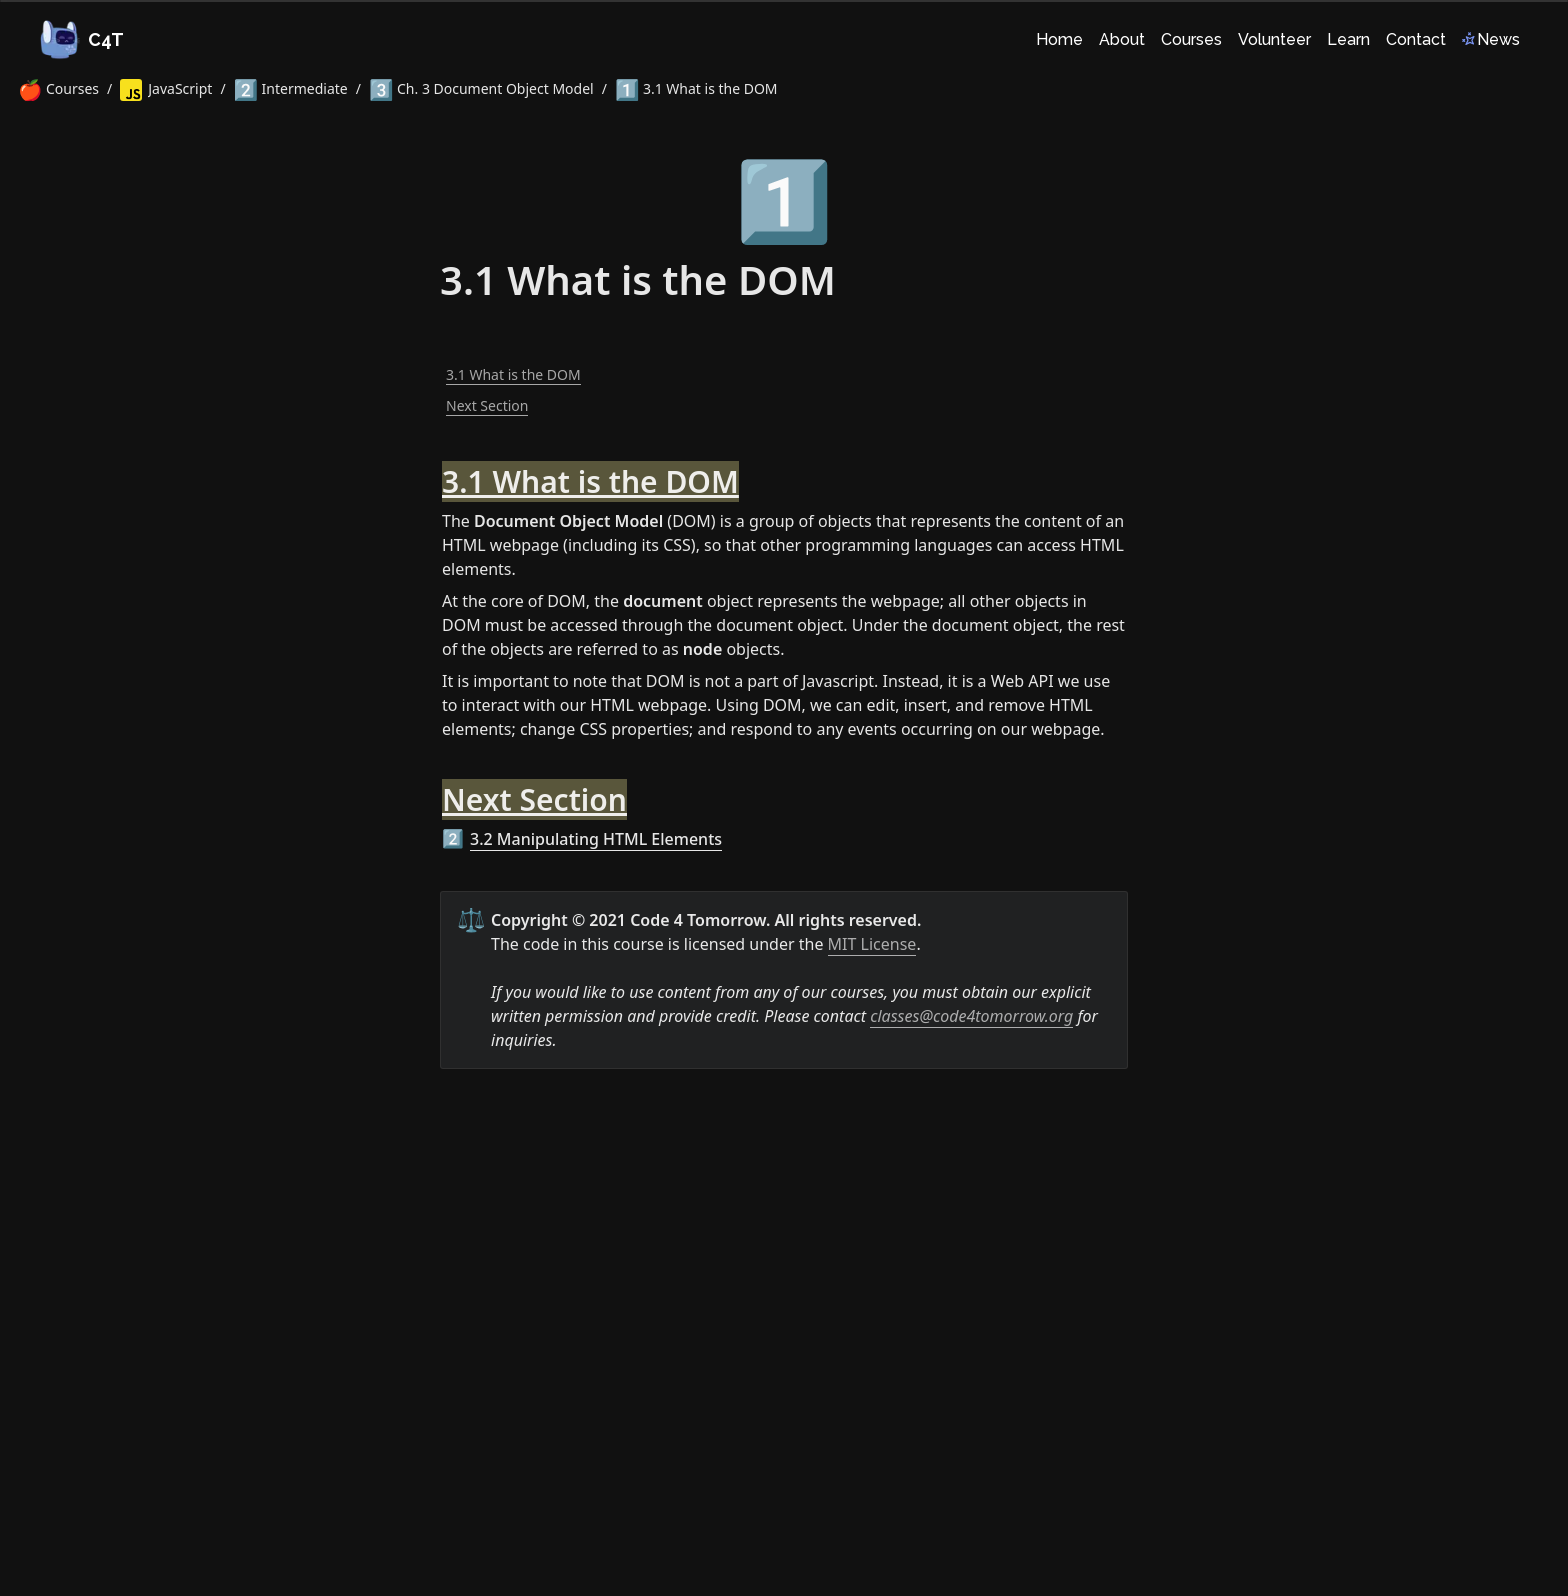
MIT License (872, 944)
